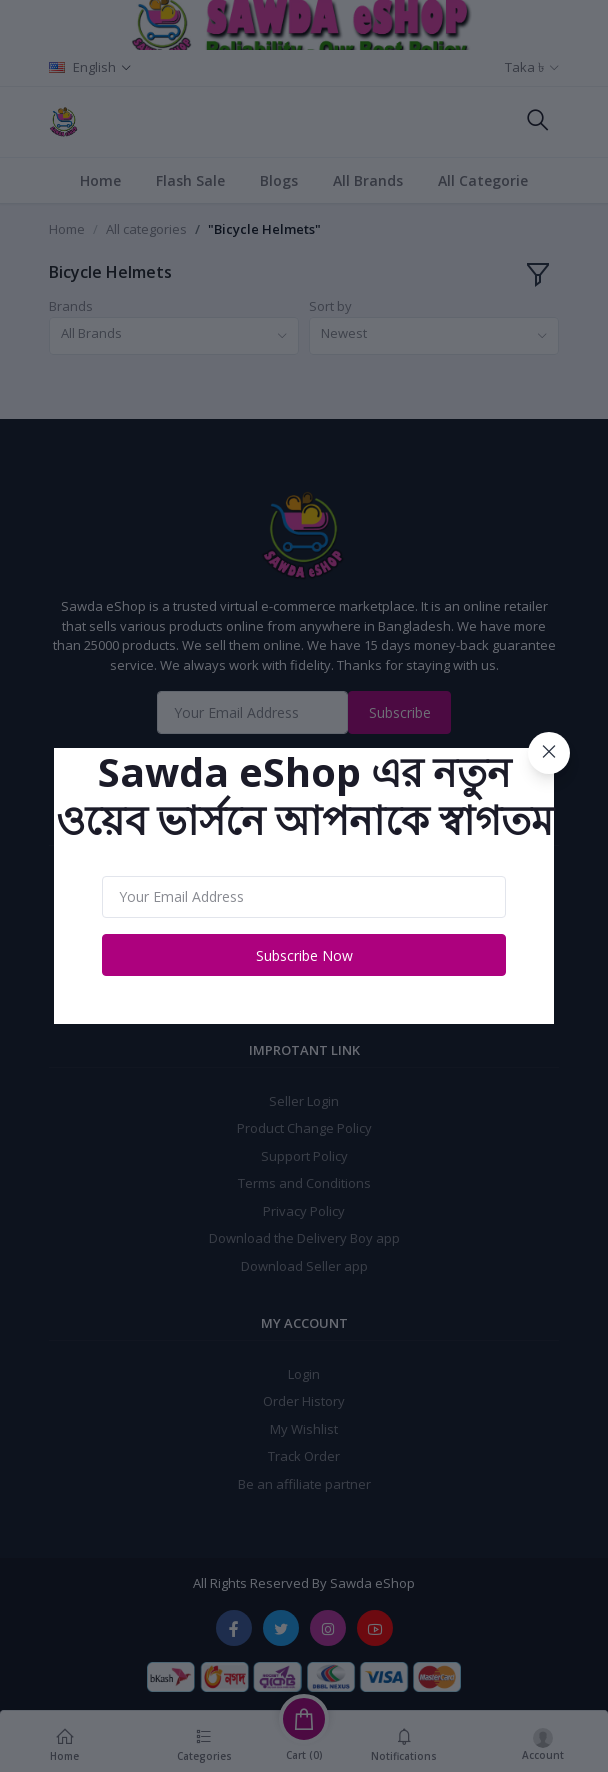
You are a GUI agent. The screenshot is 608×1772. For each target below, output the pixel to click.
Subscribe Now (304, 955)
